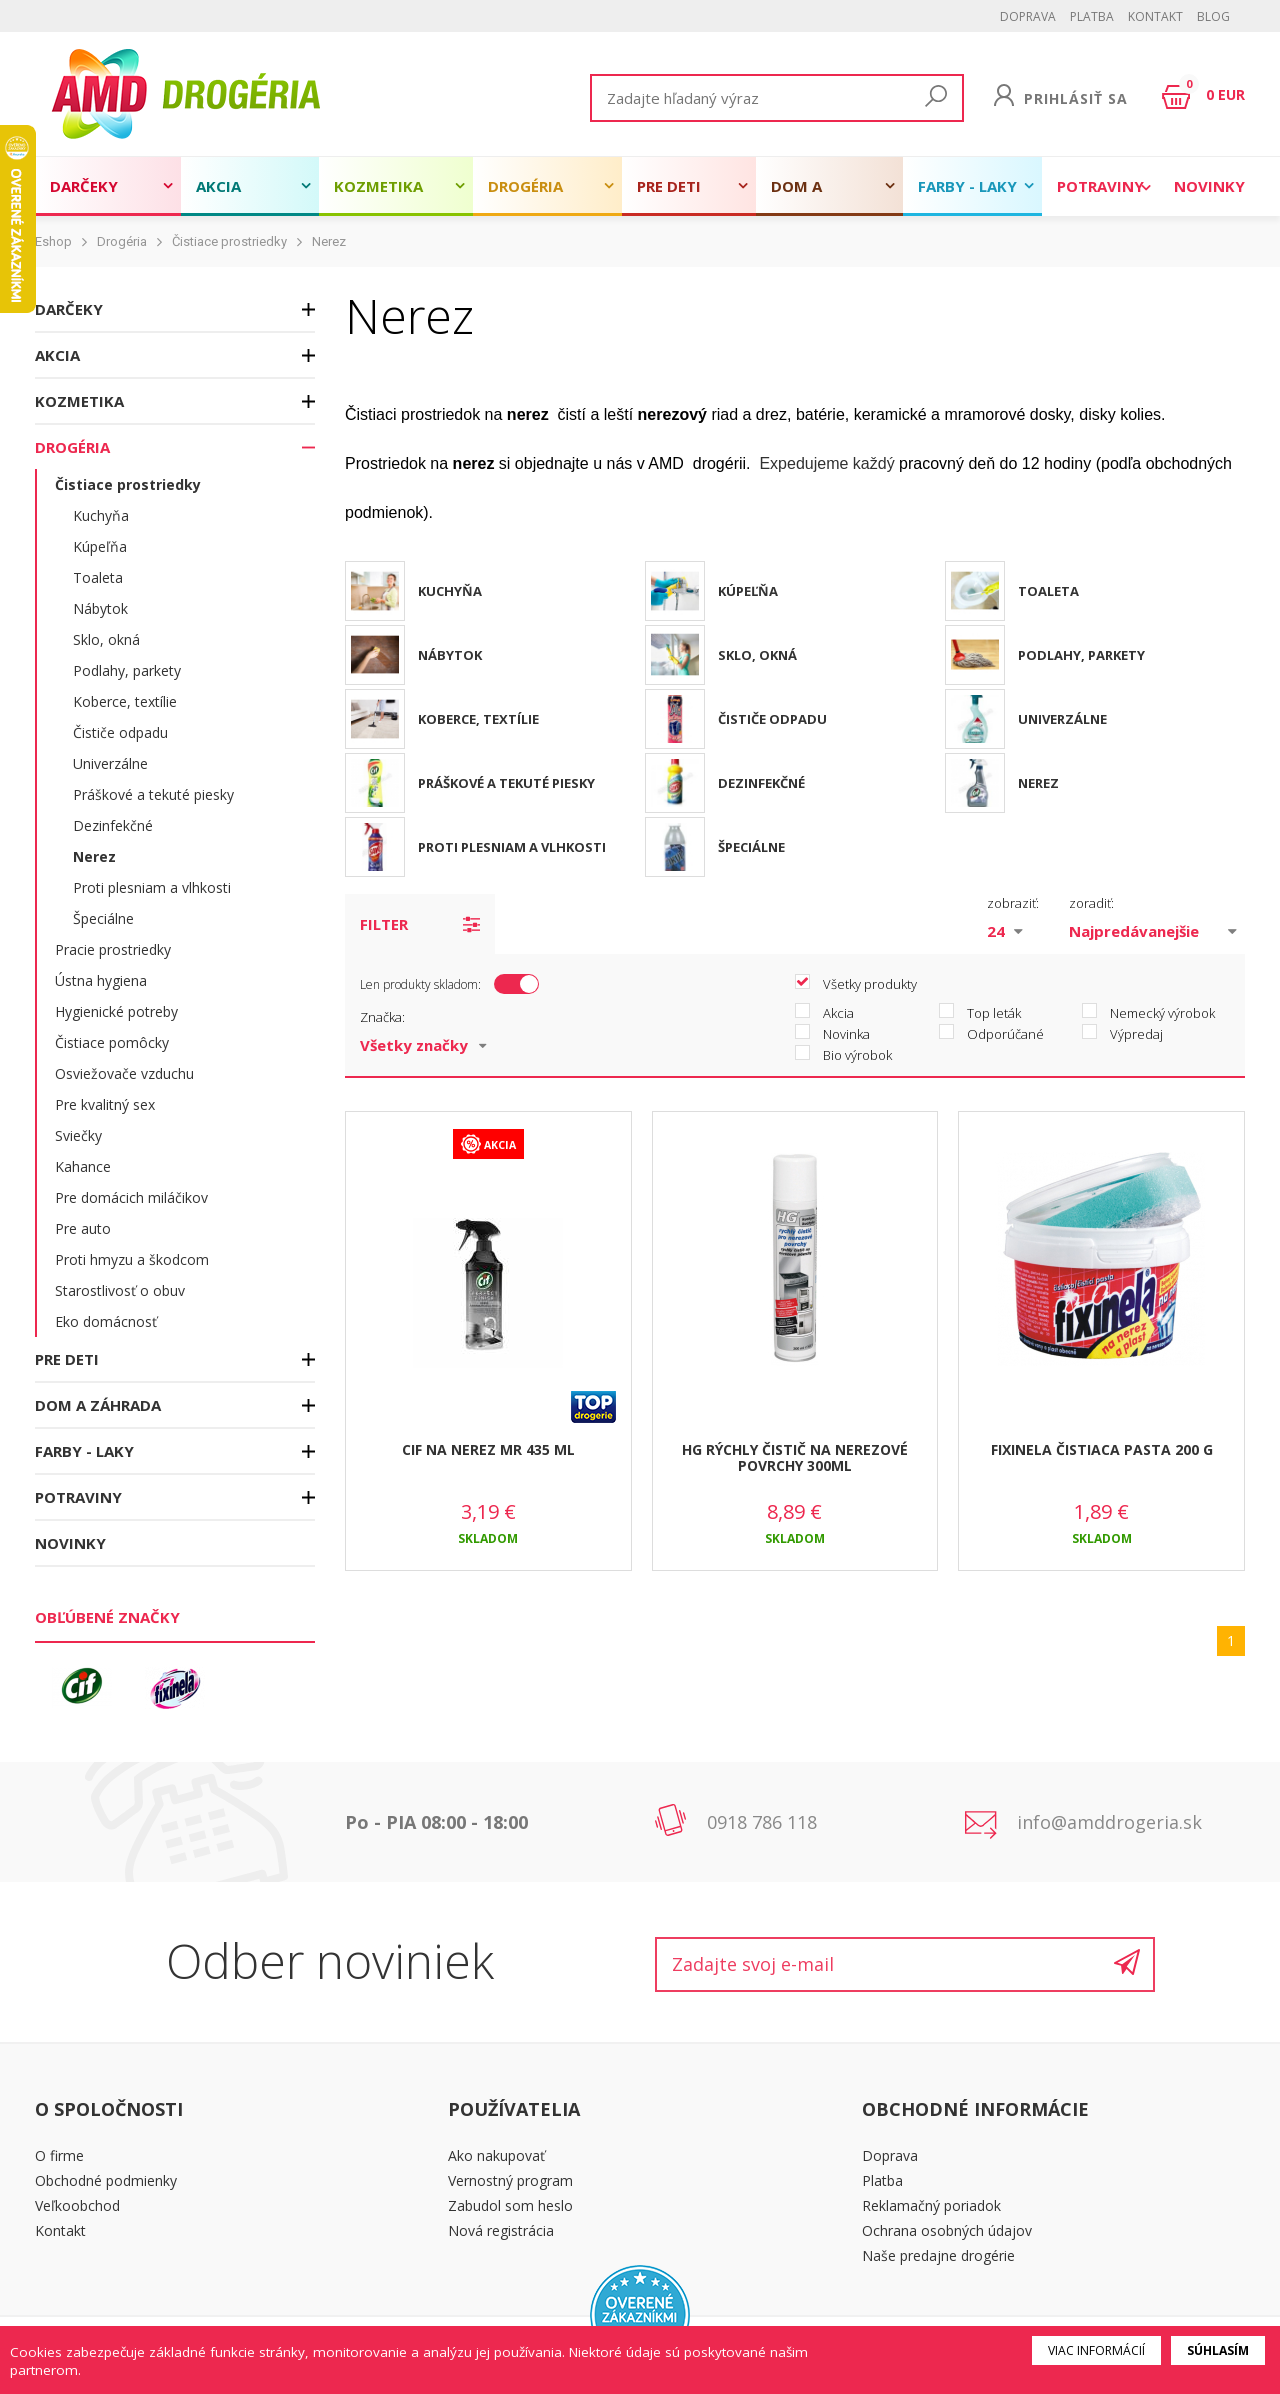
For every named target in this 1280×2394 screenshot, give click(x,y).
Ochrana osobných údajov (947, 2230)
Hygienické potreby (116, 1011)
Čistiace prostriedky (229, 241)
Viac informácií (1096, 2350)
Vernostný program (510, 2180)
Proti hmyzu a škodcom (132, 1259)
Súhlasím (1218, 2350)
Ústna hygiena (101, 980)
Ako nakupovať (496, 2155)
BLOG (1213, 16)
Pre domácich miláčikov (131, 1197)
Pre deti (669, 186)
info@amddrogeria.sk (1109, 1822)
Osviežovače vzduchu (124, 1073)
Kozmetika (378, 186)
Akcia (218, 186)
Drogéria (525, 186)
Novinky (1209, 186)
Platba (1092, 16)
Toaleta (98, 577)
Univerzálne (110, 763)
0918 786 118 (762, 1822)
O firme (59, 2155)
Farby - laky (967, 186)
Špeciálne (103, 918)
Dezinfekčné (113, 825)
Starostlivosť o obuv (120, 1290)
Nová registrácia (501, 2230)
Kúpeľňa (100, 546)
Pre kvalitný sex (105, 1104)
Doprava (1028, 16)
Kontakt (1155, 16)
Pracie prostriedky (113, 949)
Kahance (83, 1166)
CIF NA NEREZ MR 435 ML (488, 1449)
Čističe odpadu (120, 732)
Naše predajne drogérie (938, 2255)
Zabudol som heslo (510, 2205)
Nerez (329, 241)
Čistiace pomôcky (112, 1042)
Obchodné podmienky (106, 2180)
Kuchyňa (101, 515)
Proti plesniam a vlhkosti (152, 887)
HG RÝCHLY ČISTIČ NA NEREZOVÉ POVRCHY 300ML (795, 1458)
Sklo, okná (106, 639)
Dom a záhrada (806, 196)
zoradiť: (1091, 903)
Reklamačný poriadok (931, 2205)
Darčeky (84, 186)
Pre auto (83, 1228)
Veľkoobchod (77, 2205)
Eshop (53, 241)
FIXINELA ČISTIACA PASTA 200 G (1102, 1449)
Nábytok (100, 608)
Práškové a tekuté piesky (153, 794)
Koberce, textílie (125, 701)
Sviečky (78, 1135)
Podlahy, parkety (127, 670)
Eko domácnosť (106, 1321)
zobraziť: (1013, 903)
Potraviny (1100, 186)
